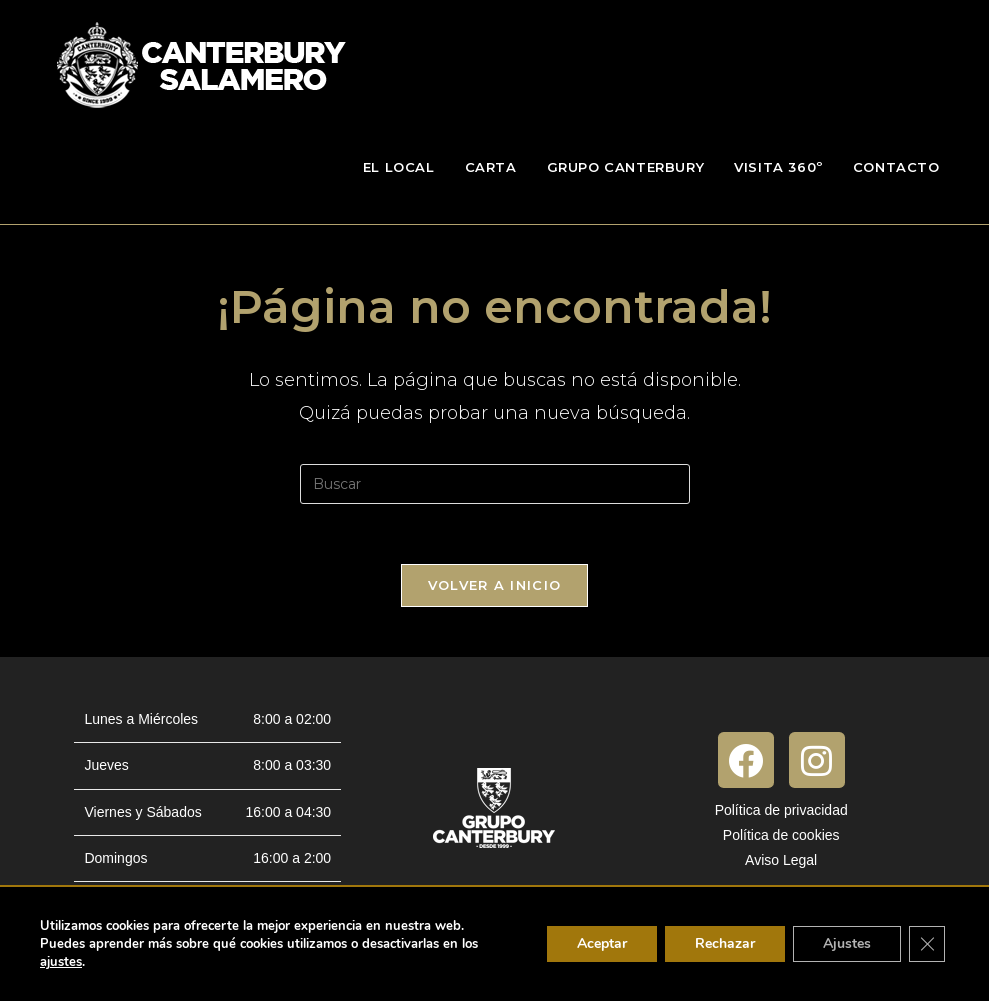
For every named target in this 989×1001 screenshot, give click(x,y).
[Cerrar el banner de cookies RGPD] (927, 944)
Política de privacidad (781, 810)
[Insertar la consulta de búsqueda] (495, 484)
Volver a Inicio (495, 585)
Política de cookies (781, 835)
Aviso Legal (781, 860)
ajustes (61, 962)
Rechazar (725, 943)
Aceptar (602, 943)
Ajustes (847, 943)
